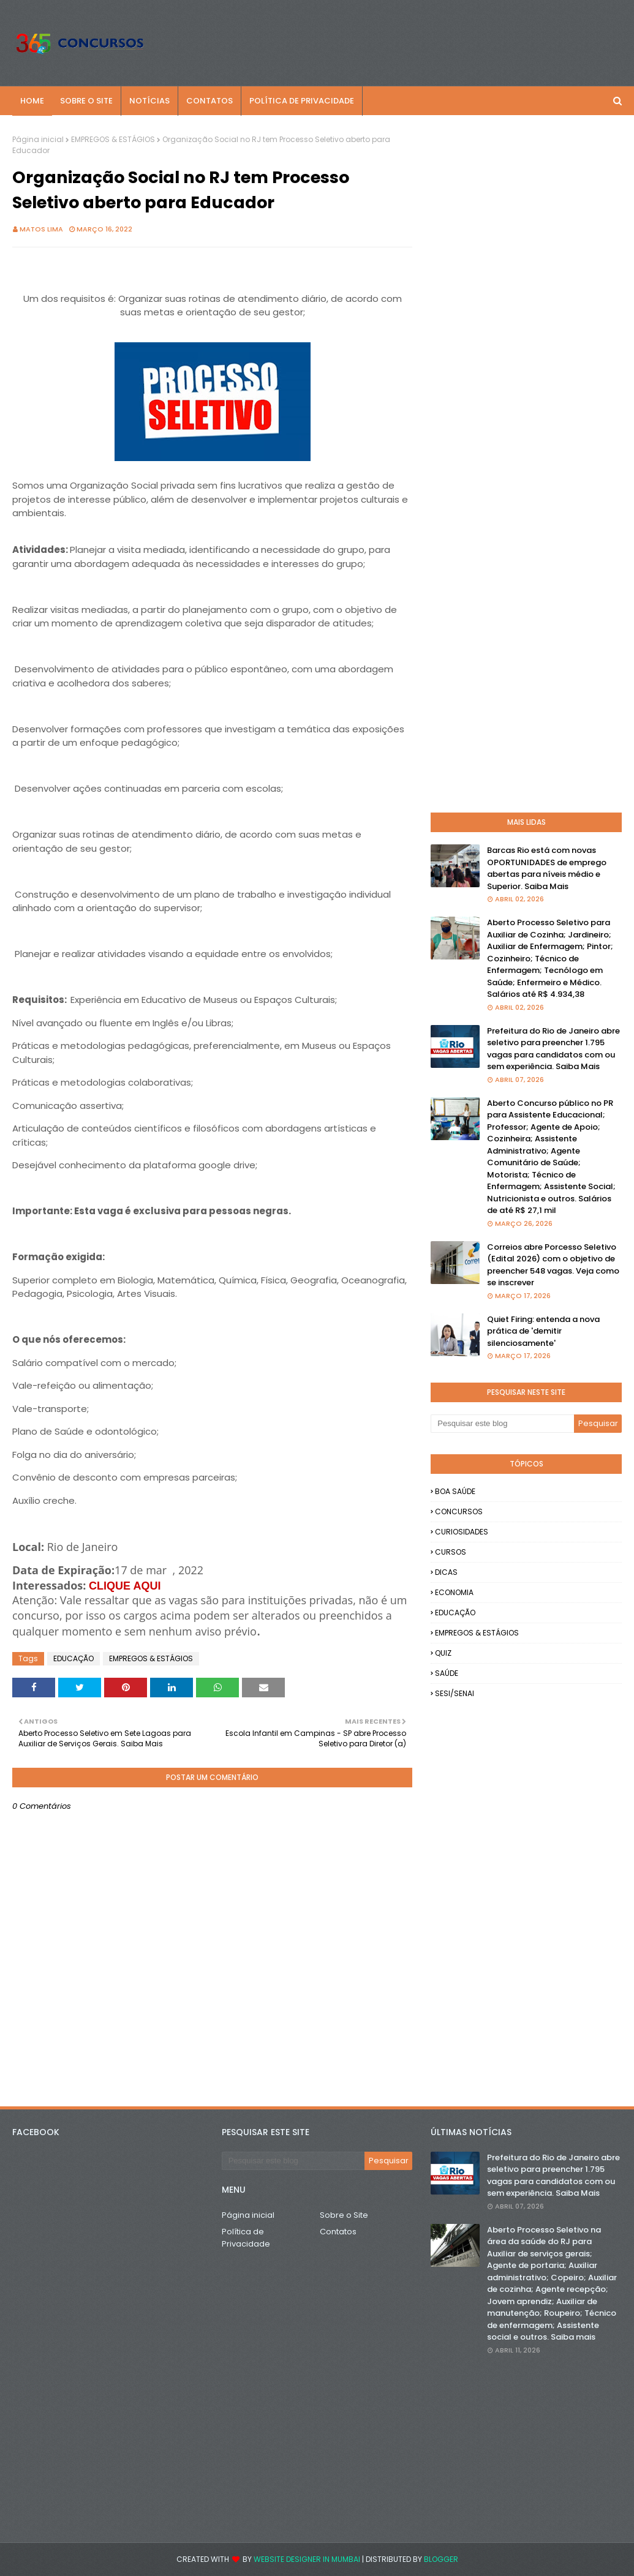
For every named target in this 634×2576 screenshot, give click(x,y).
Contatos (338, 2231)
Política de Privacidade (246, 2238)
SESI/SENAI (454, 1693)
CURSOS (450, 1552)
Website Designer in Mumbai (307, 2559)
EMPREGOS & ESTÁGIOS (113, 139)
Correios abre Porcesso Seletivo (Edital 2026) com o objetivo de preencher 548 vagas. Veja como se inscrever (553, 1265)
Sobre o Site (344, 2215)
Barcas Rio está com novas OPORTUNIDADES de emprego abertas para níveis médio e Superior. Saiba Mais (546, 868)
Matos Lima (41, 229)
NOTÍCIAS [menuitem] (149, 101)
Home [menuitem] (32, 101)
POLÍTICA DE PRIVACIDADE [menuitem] (301, 101)
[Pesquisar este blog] (502, 1423)
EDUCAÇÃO (73, 1658)
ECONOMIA (454, 1592)
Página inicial (38, 139)
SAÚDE (446, 1673)
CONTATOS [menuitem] (209, 101)
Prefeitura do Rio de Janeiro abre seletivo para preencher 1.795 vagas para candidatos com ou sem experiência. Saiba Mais (553, 1049)
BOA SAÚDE (455, 1491)
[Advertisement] (526, 462)
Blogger (441, 2559)
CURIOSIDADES (461, 1531)
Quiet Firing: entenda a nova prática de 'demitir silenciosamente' (543, 1331)
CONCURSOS (459, 1511)
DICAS (446, 1572)
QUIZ (443, 1653)
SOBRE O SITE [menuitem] (86, 101)
